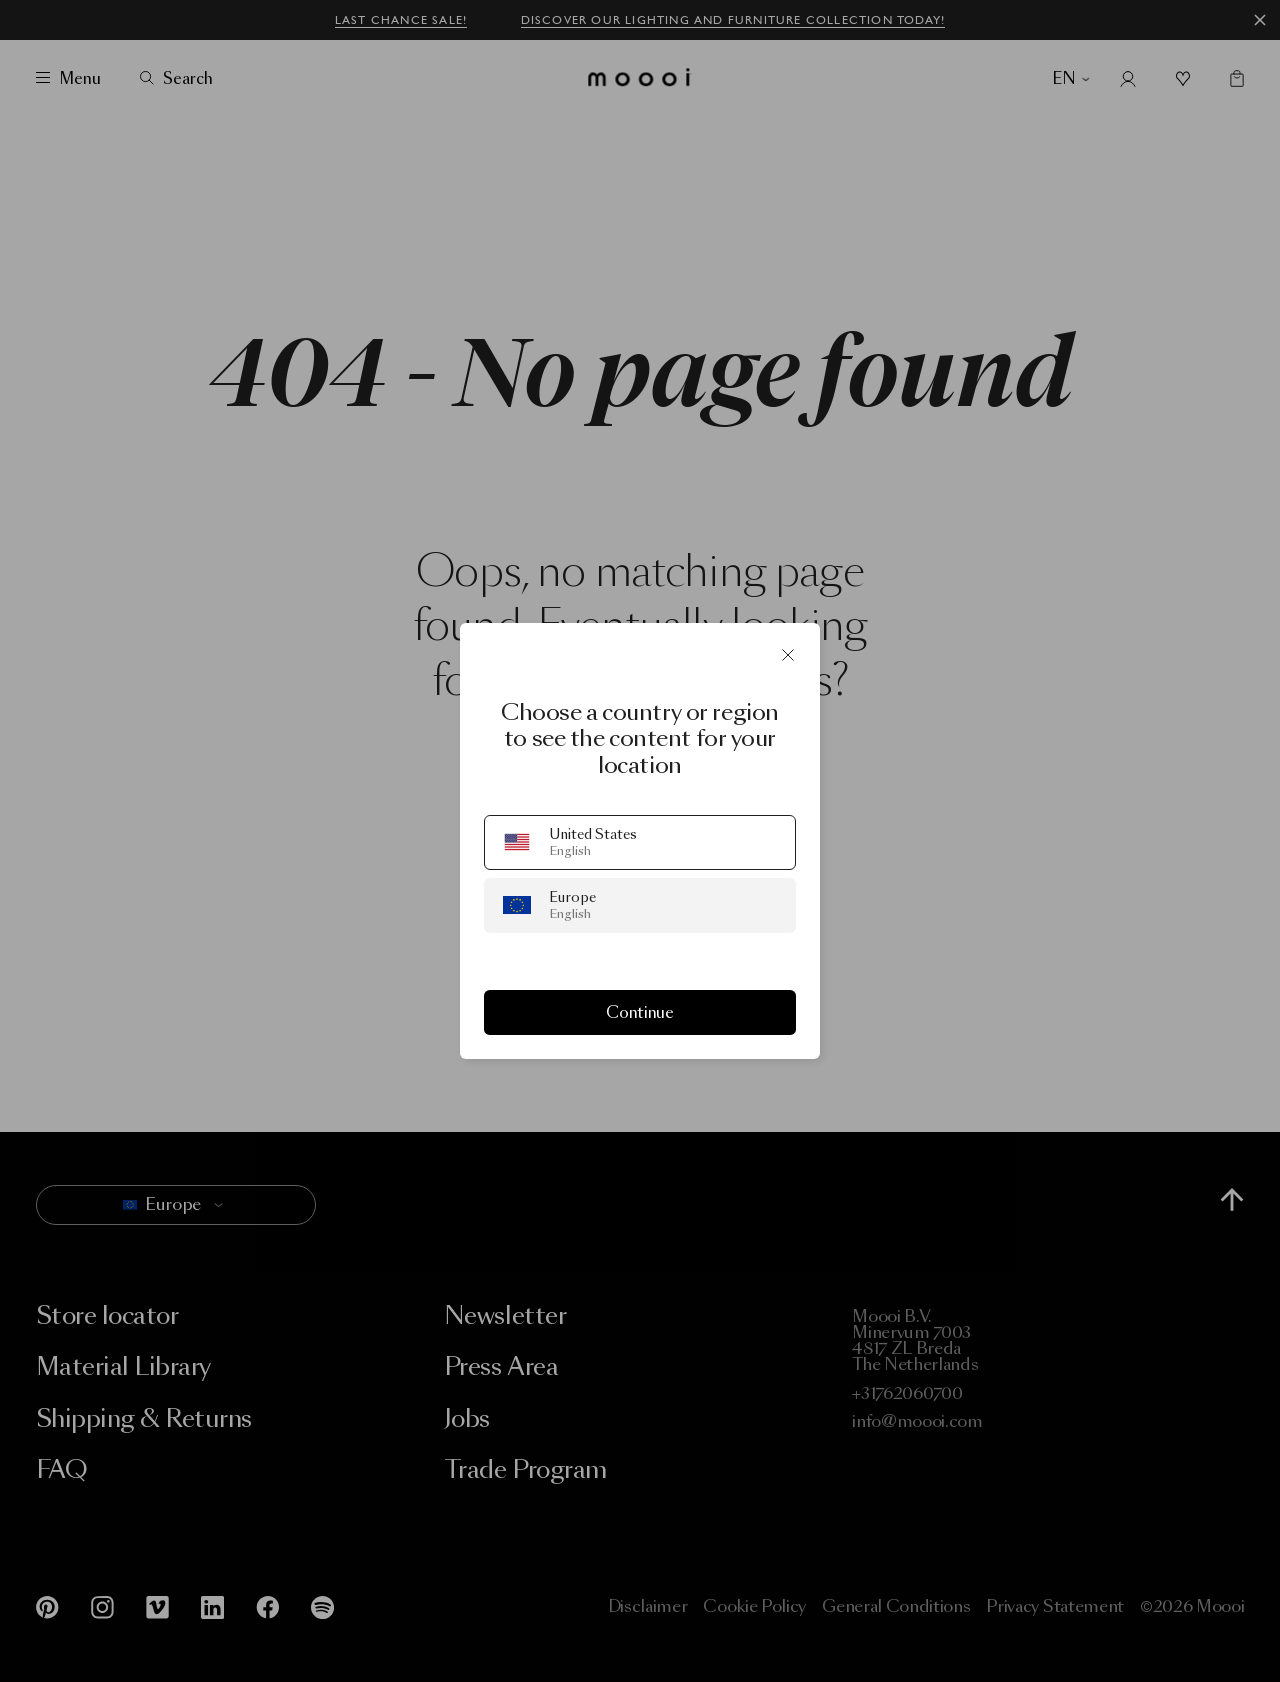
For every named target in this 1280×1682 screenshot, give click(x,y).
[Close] (788, 655)
